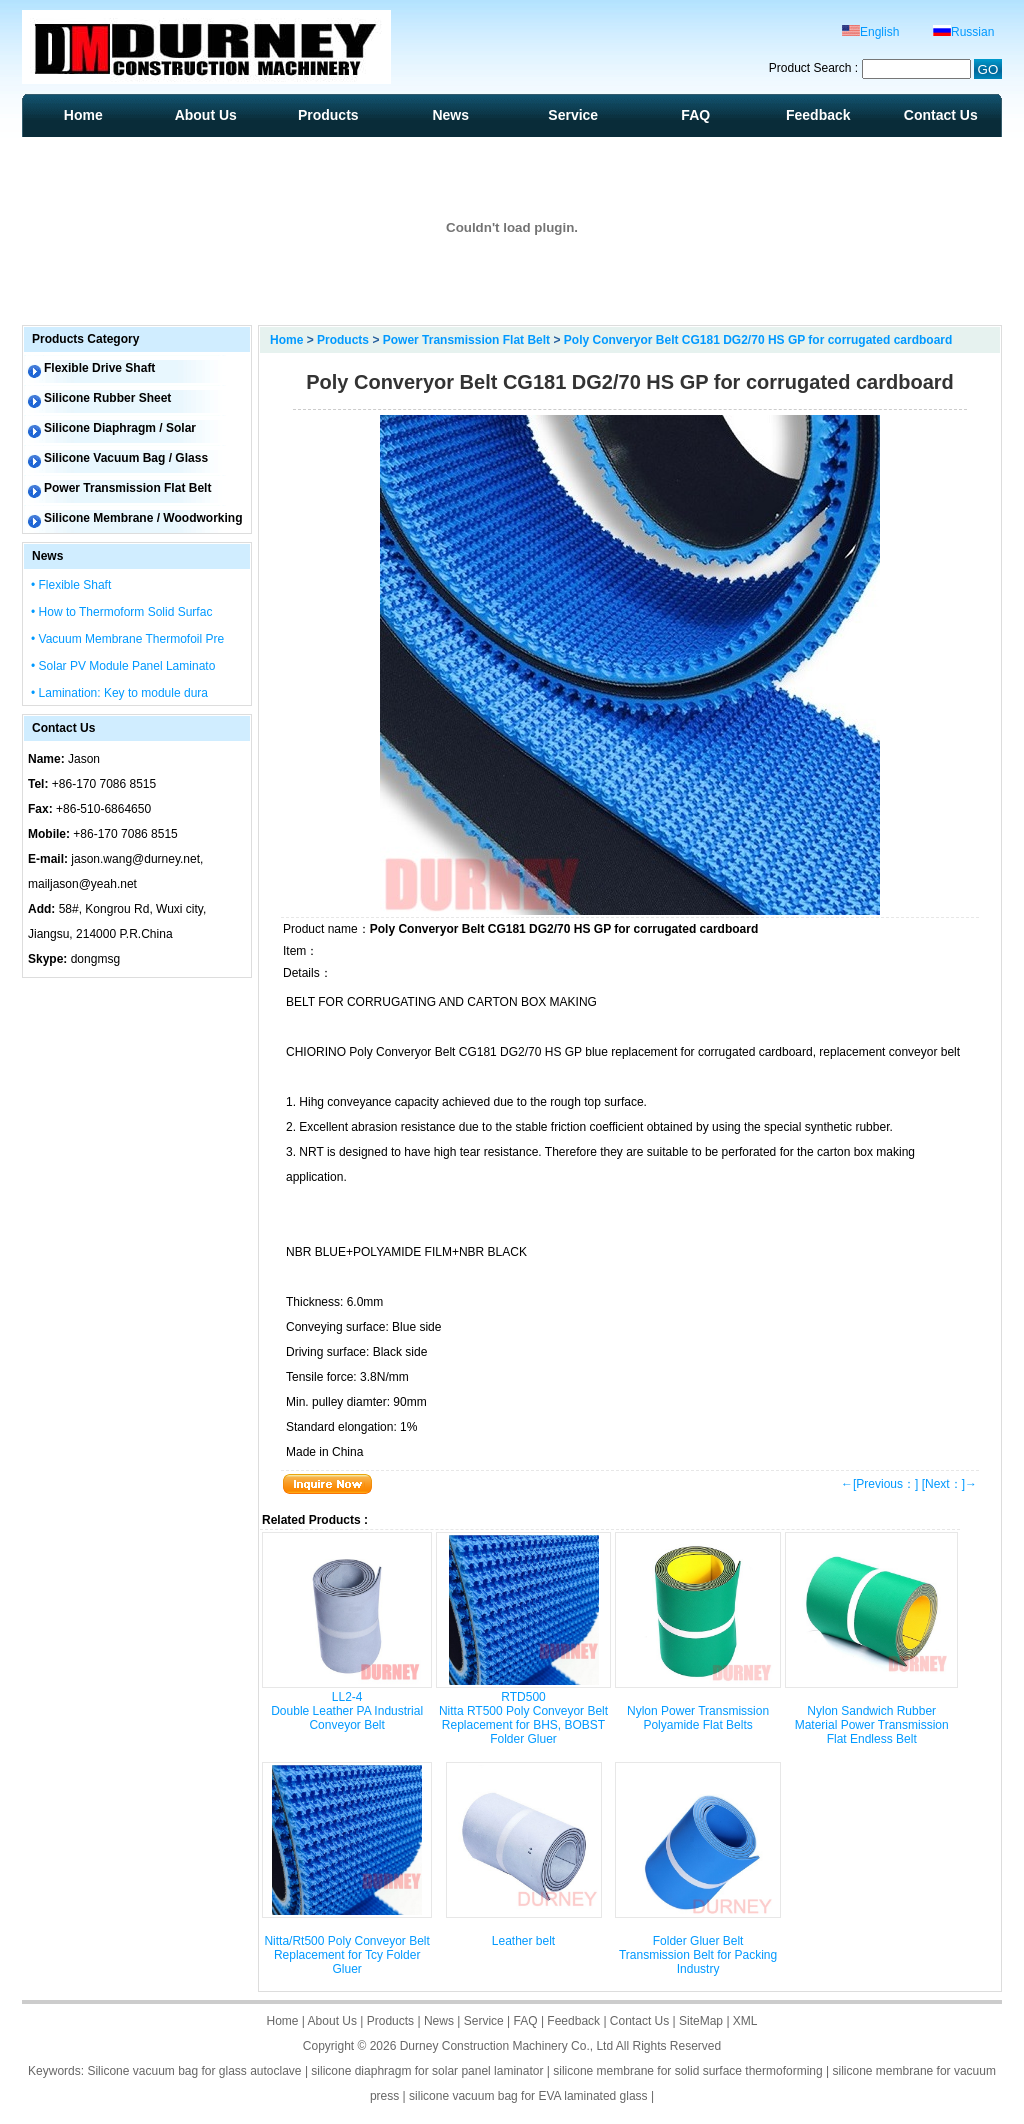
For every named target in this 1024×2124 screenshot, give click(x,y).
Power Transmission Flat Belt (466, 340)
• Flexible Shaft (71, 585)
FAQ (695, 115)
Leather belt (523, 1941)
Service (573, 115)
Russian (963, 32)
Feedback (818, 115)
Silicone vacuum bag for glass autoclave (194, 2071)
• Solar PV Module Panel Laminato (123, 666)
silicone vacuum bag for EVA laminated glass (528, 2096)
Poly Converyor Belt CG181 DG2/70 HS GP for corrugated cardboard (758, 340)
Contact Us (941, 115)
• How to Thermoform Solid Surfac (121, 612)
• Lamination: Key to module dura (119, 693)
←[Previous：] (879, 1484)
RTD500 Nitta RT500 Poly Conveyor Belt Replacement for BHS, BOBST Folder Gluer (523, 1718)
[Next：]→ (949, 1484)
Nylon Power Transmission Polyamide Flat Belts (698, 1718)
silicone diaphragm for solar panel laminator (427, 2071)
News (450, 115)
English (870, 32)
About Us (206, 115)
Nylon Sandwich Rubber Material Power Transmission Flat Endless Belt (872, 1725)
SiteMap (701, 2021)
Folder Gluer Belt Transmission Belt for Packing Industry (698, 1955)
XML (745, 2021)
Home (83, 115)
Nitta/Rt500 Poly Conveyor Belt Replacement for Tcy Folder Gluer (346, 1955)
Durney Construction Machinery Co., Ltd (506, 2046)
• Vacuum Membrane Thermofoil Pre (127, 639)
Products (328, 115)
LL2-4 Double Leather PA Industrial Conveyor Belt (347, 1711)
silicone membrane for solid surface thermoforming (687, 2071)
